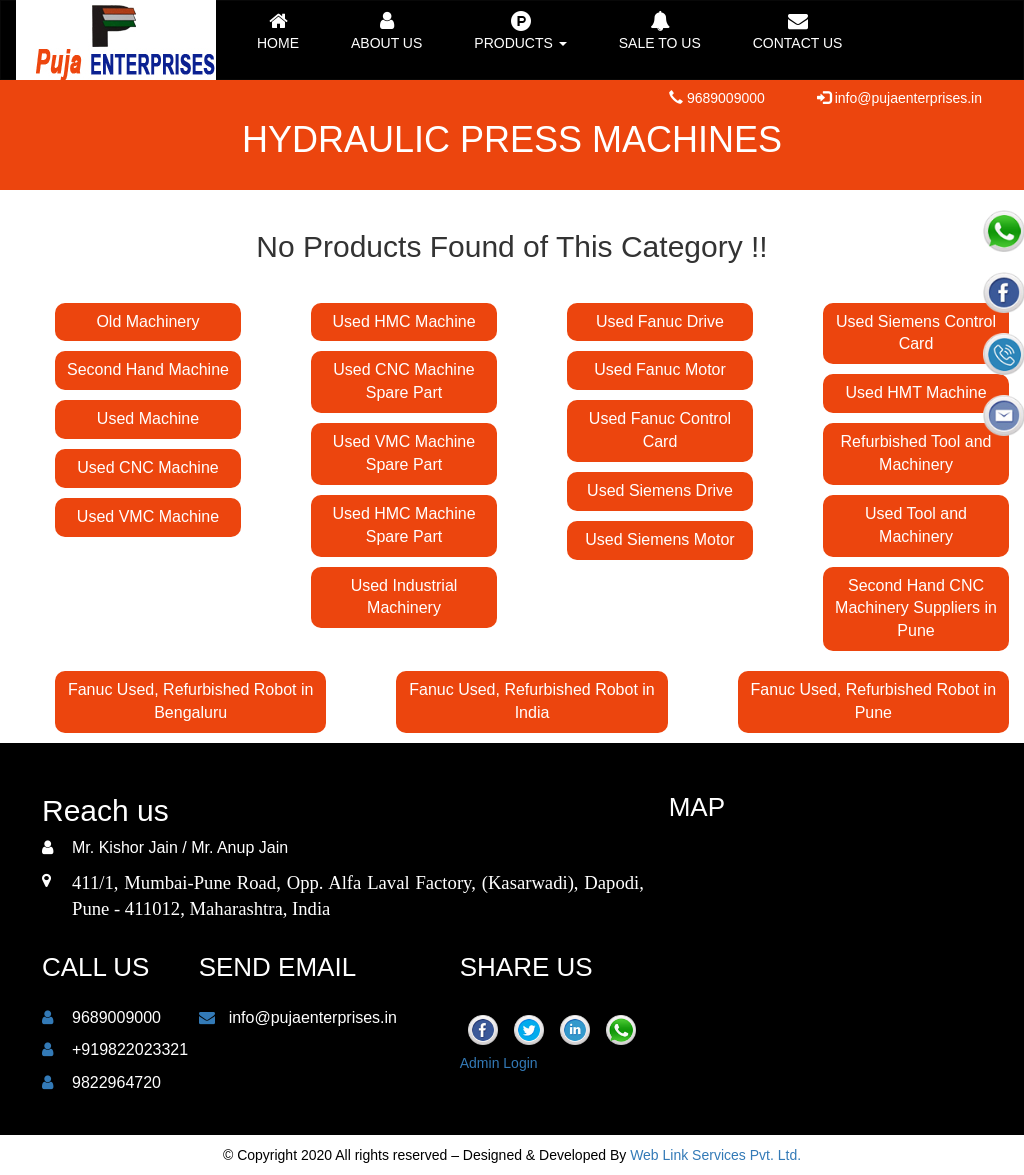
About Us (386, 31)
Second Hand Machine (148, 369)
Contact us (798, 31)
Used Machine (148, 418)
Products (520, 31)
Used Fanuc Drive (660, 321)
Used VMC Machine (148, 516)
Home (278, 31)
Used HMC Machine (403, 321)
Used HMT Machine (915, 392)
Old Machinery (147, 321)
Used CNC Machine (147, 467)
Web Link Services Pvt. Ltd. (715, 1155)
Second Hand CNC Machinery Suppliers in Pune (916, 608)
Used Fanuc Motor (660, 369)
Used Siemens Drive (660, 490)
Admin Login (499, 1063)
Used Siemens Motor (659, 539)
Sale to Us (660, 31)
